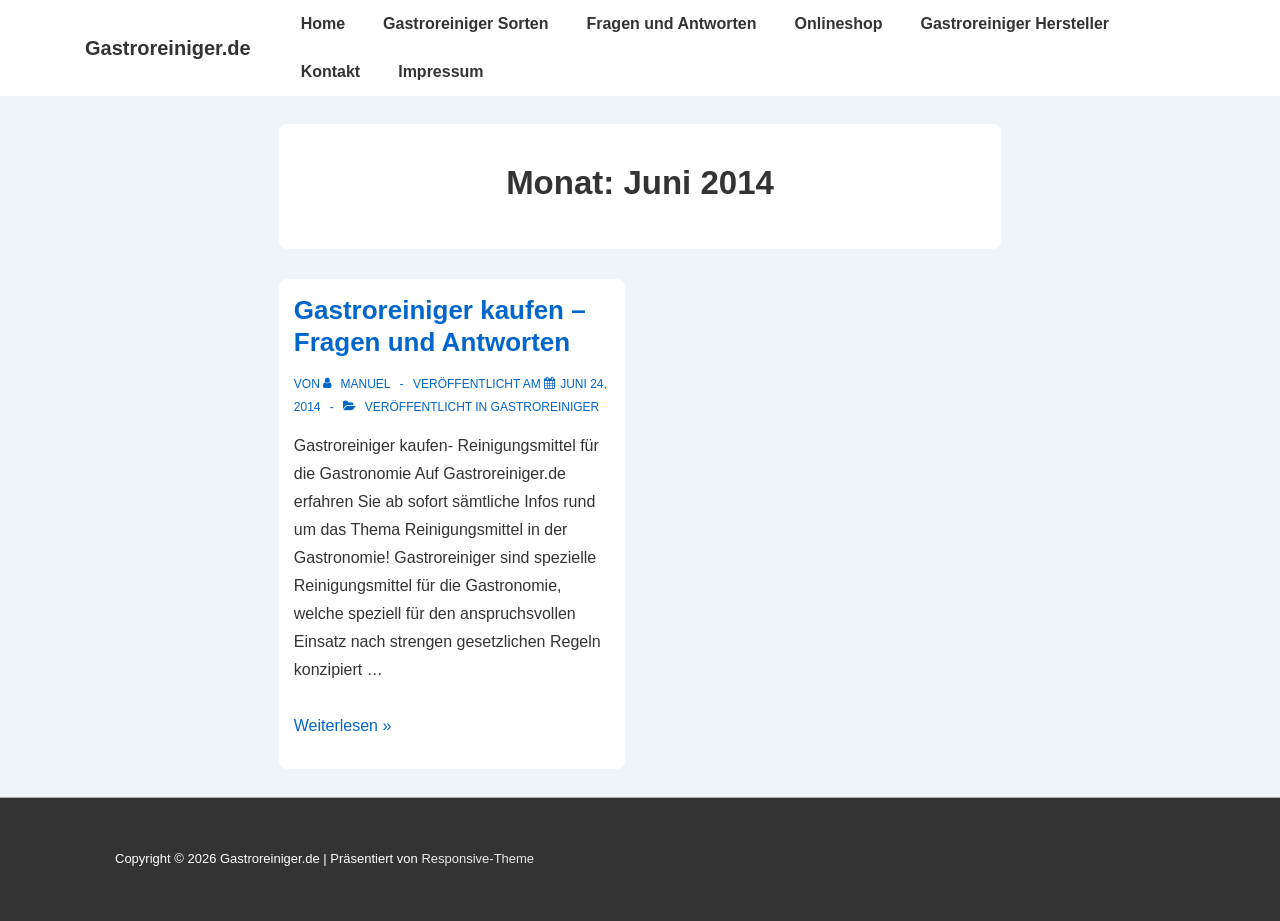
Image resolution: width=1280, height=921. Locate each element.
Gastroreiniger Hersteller (1015, 23)
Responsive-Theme (477, 858)
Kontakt (331, 71)
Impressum (440, 71)
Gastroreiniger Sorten (465, 23)
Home (323, 23)
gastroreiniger (545, 407)
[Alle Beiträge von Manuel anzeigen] (358, 384)
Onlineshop (839, 23)
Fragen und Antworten (671, 23)
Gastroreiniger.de (168, 48)
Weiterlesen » (343, 725)
